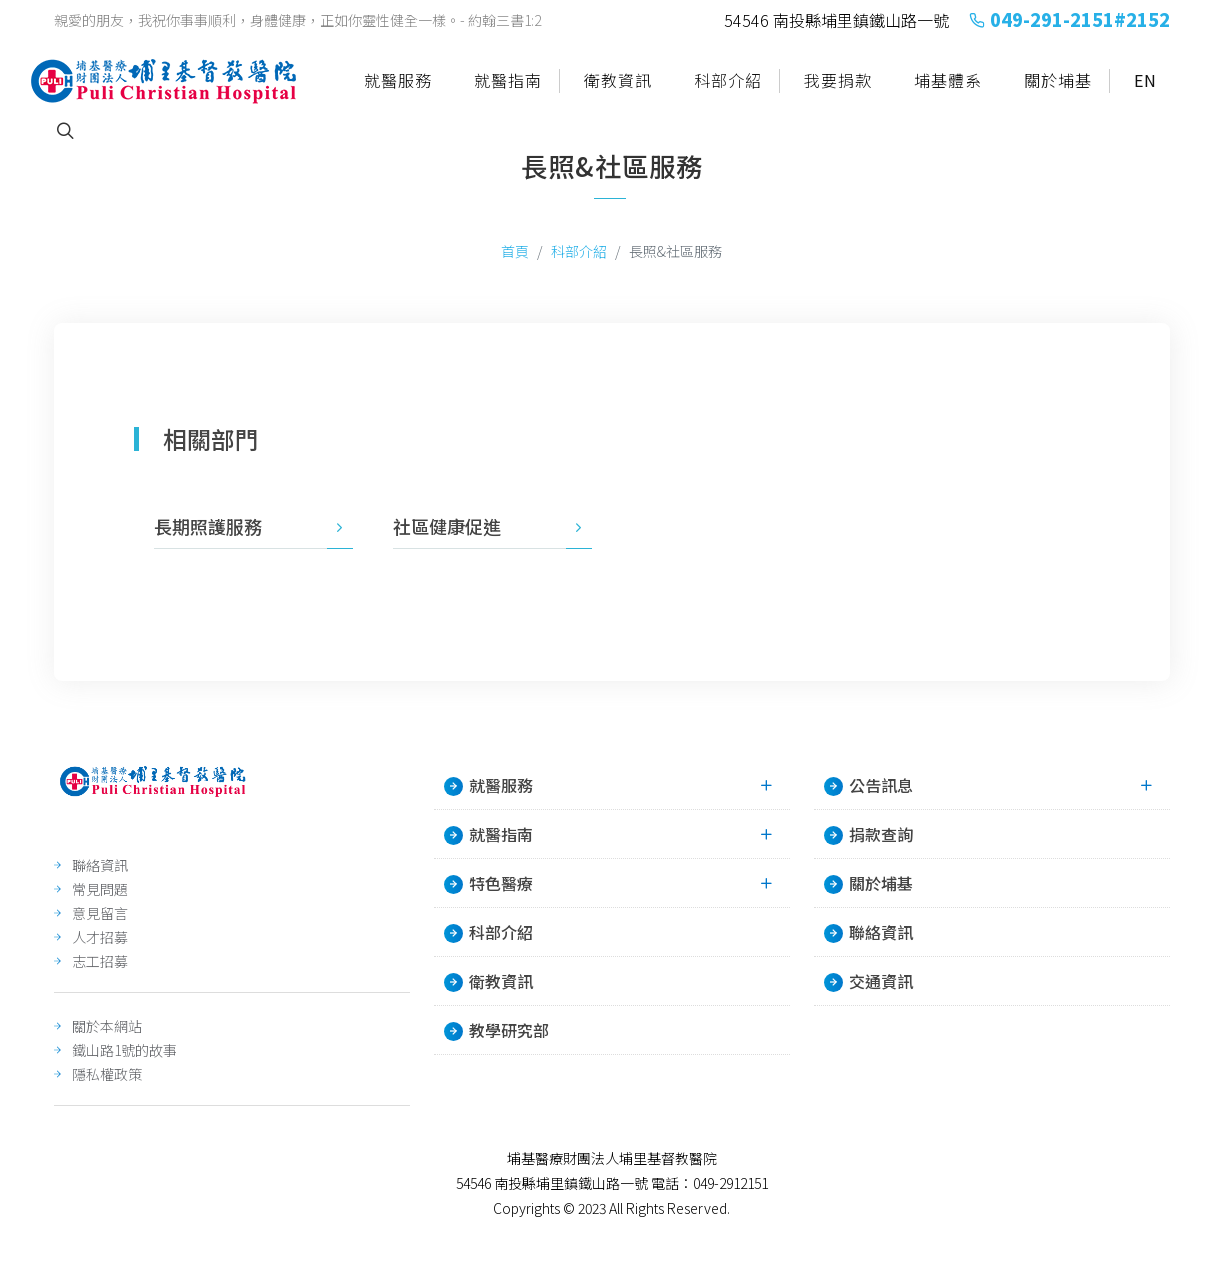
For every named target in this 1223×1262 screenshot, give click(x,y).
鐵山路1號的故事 (124, 1050)
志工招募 (100, 961)
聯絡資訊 (100, 865)
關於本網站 (107, 1026)
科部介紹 (579, 251)
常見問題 (100, 889)
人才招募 (100, 937)
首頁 (515, 251)
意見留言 (100, 913)
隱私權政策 (107, 1074)
